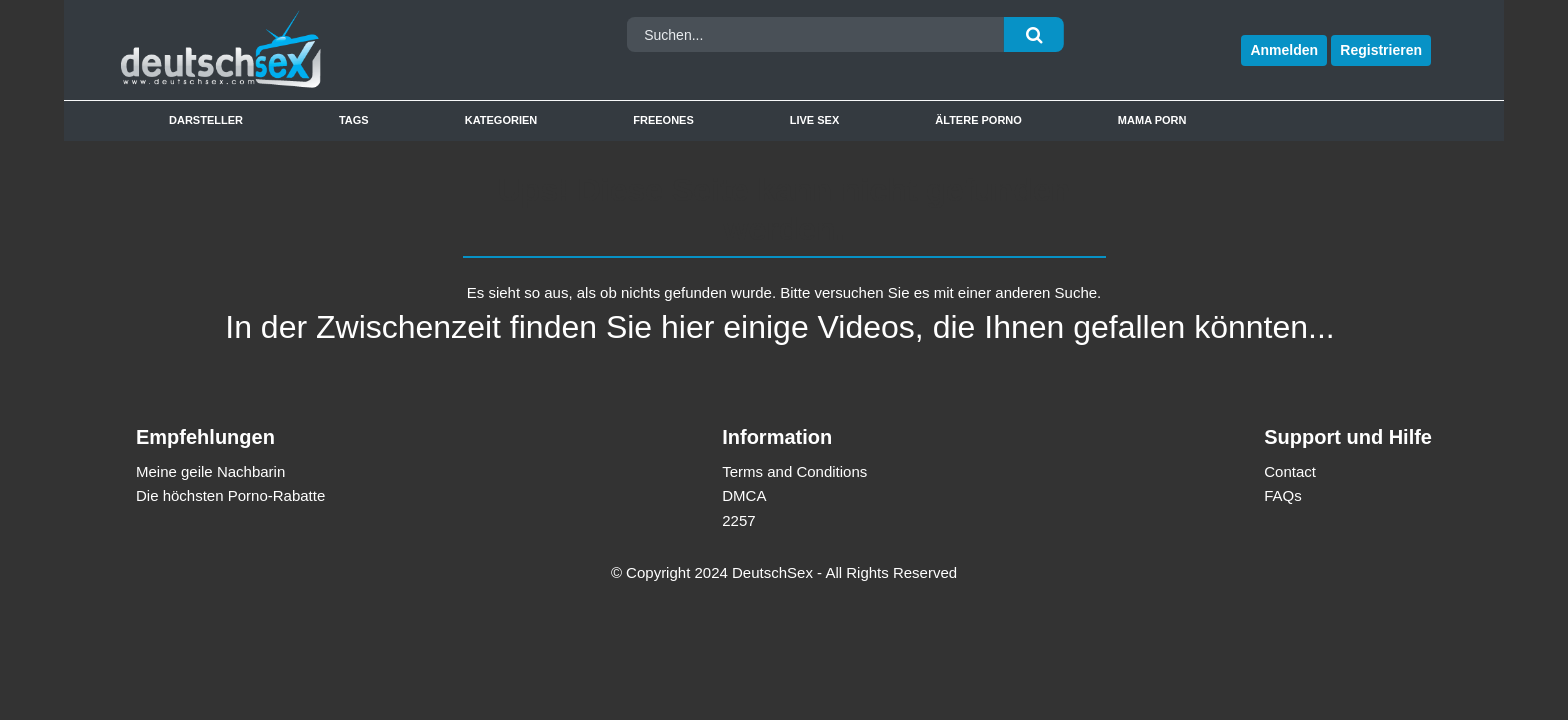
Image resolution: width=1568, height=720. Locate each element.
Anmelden (1284, 50)
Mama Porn (1152, 120)
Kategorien (501, 120)
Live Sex (815, 120)
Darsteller (206, 120)
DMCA (744, 495)
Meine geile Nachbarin (210, 471)
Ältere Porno (978, 120)
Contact (1290, 471)
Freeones (663, 120)
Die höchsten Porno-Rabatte (230, 495)
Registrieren (1381, 50)
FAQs (1283, 495)
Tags (354, 120)
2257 (738, 520)
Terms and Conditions (794, 471)
